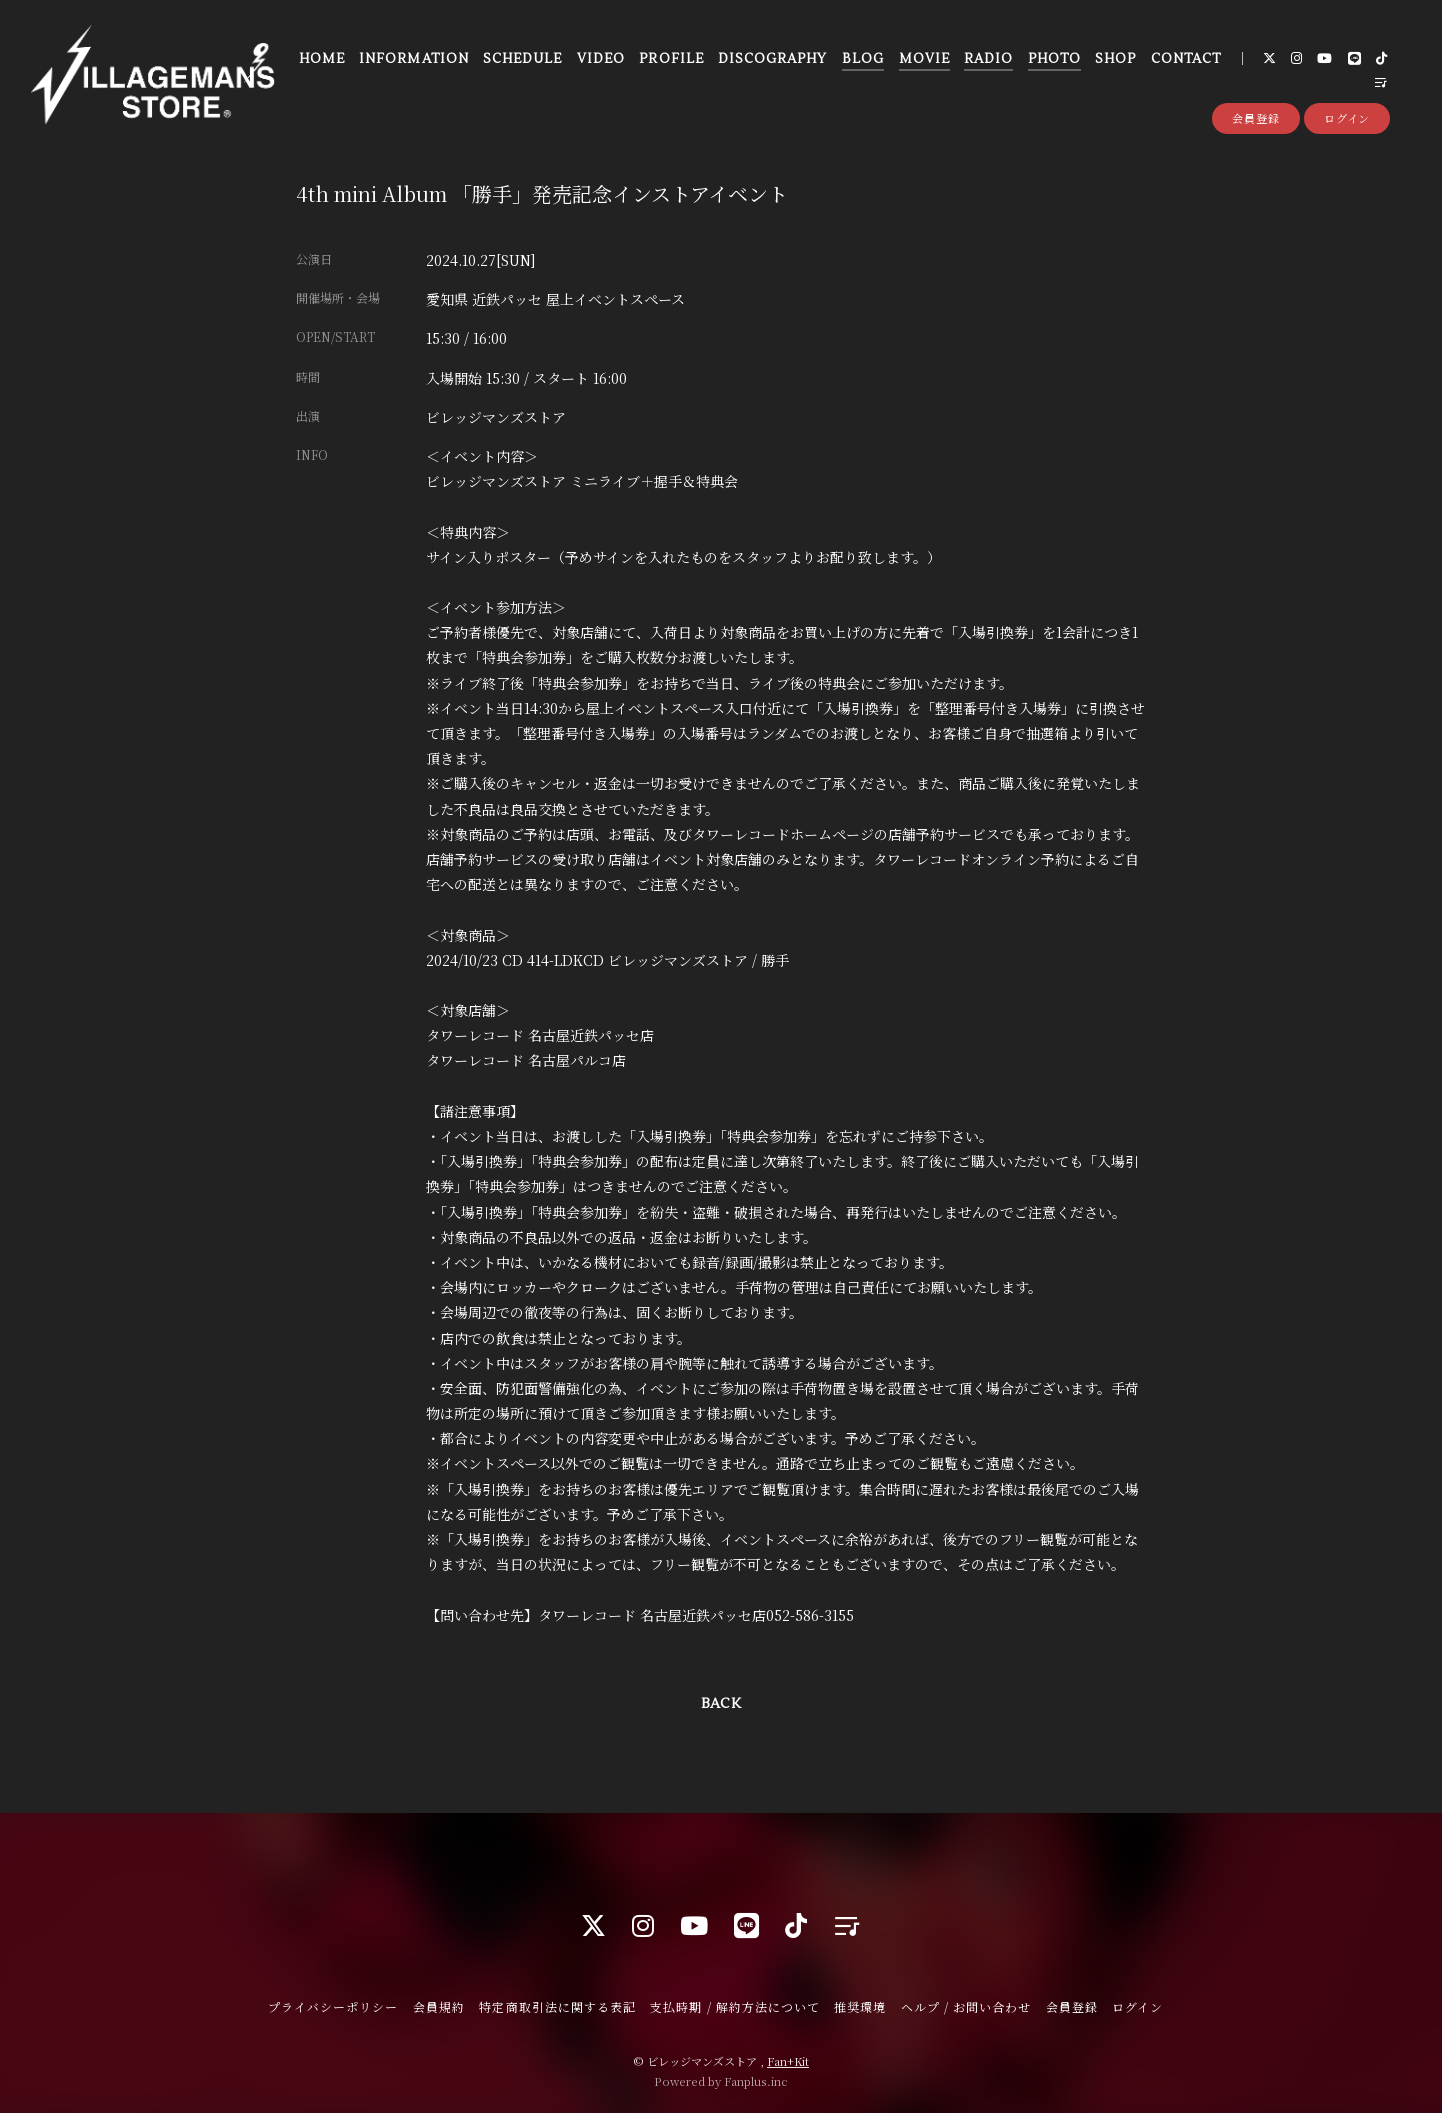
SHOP (1115, 59)
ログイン (1347, 118)
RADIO (988, 59)
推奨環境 (860, 2006)
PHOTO (1054, 59)
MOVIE (924, 59)
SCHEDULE (522, 59)
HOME (322, 59)
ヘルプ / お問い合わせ (966, 2006)
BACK (721, 1704)
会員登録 (1256, 118)
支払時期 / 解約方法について (735, 2006)
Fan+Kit (788, 2061)
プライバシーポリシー (333, 2006)
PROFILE (671, 59)
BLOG (863, 59)
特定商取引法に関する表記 (557, 2006)
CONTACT (1186, 59)
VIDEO (601, 59)
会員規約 (439, 2006)
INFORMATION (413, 59)
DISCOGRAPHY (772, 59)
